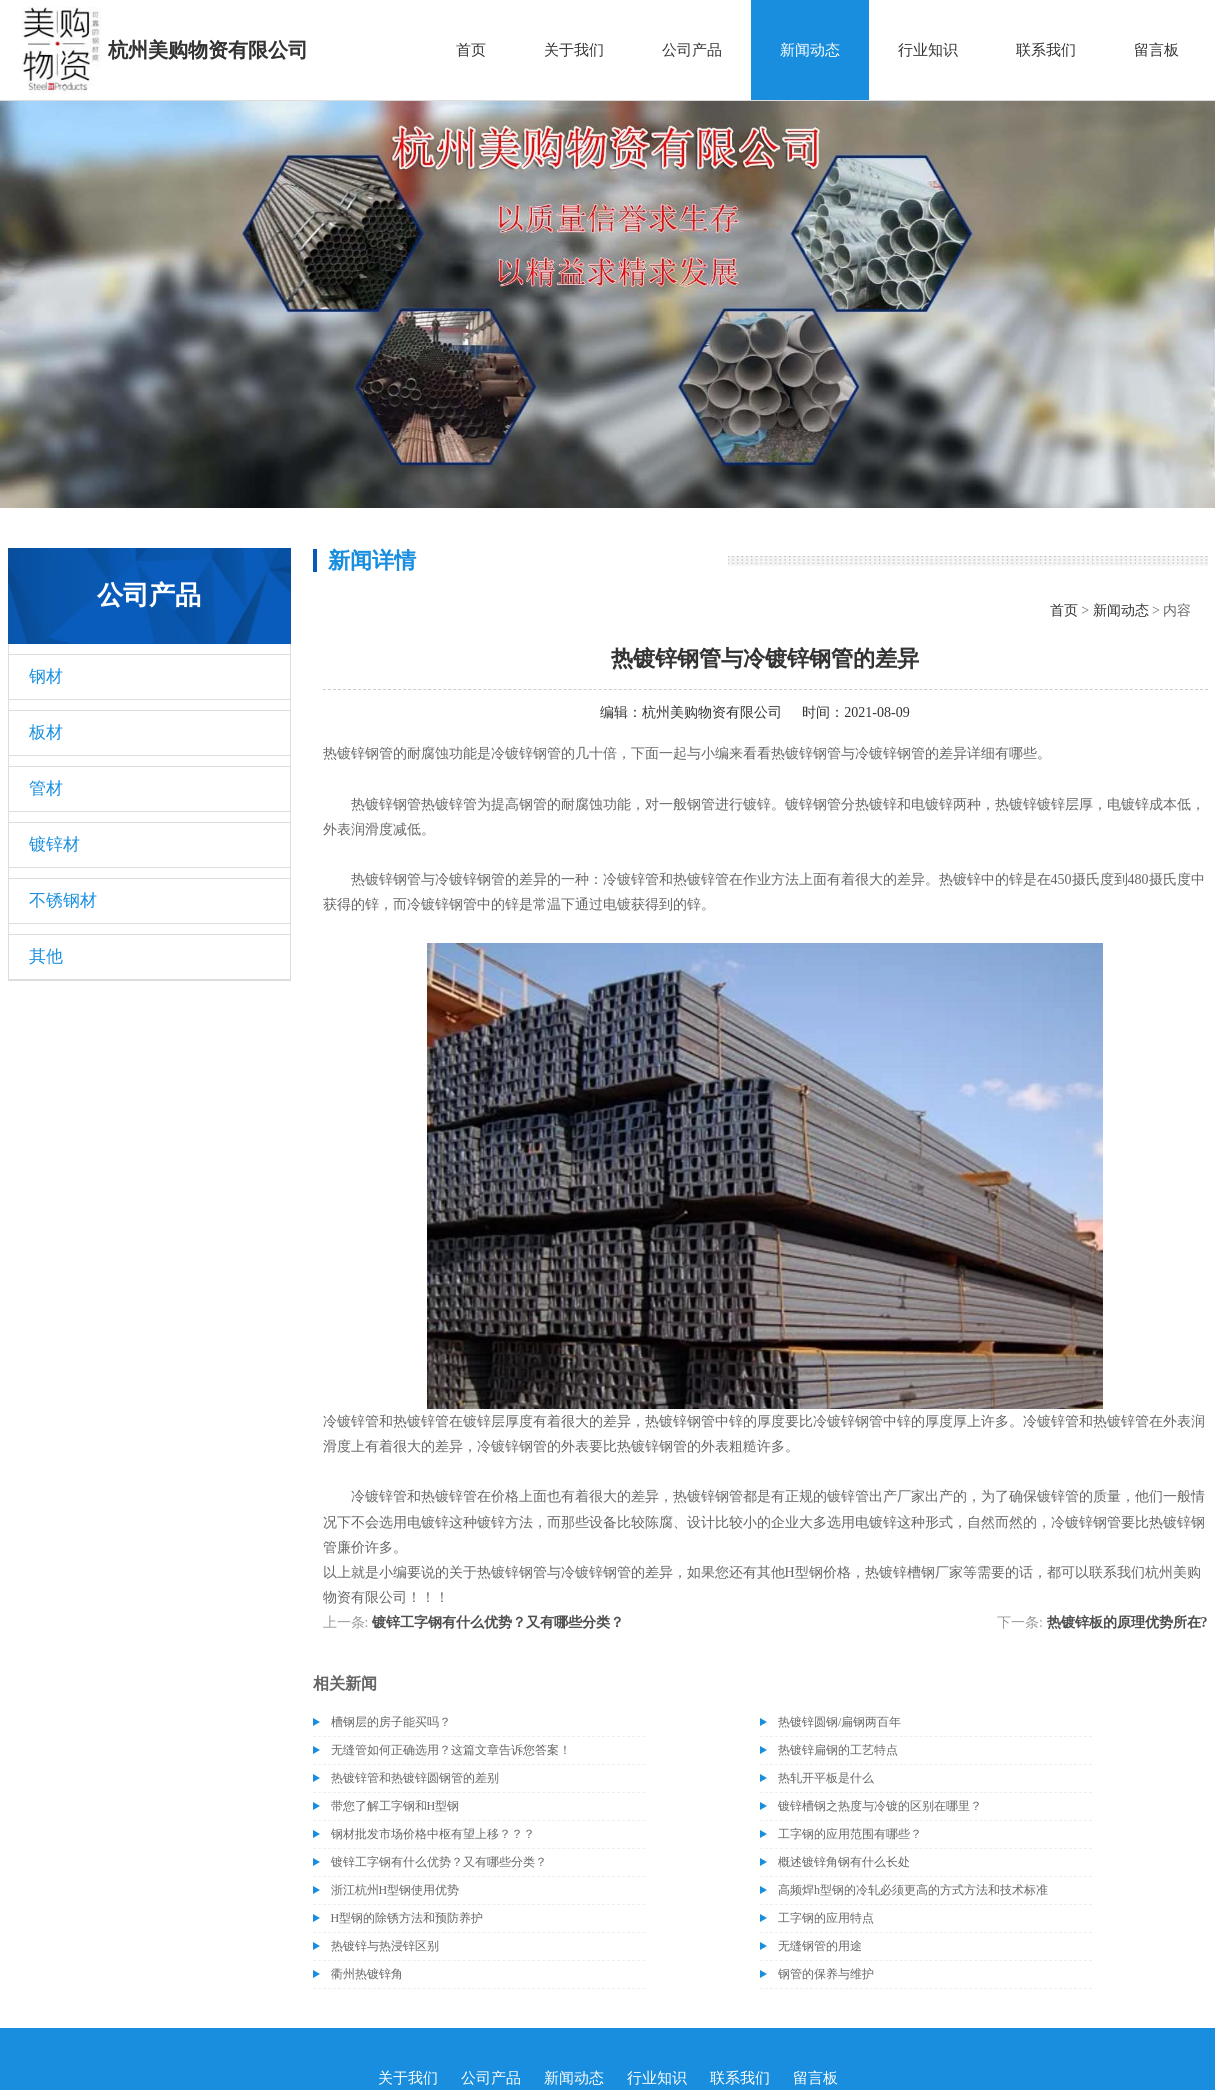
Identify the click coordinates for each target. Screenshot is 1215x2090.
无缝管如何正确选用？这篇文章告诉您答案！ (451, 1750)
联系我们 (1046, 50)
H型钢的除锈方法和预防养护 (407, 1918)
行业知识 (928, 50)
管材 (46, 788)
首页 (471, 50)
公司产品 (692, 50)
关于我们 (574, 50)
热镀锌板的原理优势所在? (1127, 1622)
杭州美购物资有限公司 (712, 712)
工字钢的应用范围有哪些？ (850, 1834)
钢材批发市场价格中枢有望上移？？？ (433, 1834)
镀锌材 (54, 844)
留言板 (1156, 50)
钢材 (46, 676)
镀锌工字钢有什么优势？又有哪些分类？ (498, 1622)
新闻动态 (810, 50)
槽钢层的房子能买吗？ (391, 1722)
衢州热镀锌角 (367, 1974)
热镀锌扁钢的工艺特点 (838, 1750)
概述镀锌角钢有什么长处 (844, 1862)
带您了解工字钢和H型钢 (395, 1806)
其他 (46, 956)
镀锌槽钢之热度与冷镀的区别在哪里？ (880, 1806)
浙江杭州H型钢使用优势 (395, 1890)
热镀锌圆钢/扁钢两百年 (839, 1722)
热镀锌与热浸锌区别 (385, 1946)
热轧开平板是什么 (826, 1778)
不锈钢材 (63, 900)
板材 (46, 732)
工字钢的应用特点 (826, 1918)
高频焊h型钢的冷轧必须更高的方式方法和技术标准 (913, 1890)
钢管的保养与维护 (826, 1974)
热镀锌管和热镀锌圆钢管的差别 (415, 1778)
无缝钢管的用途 (820, 1946)
